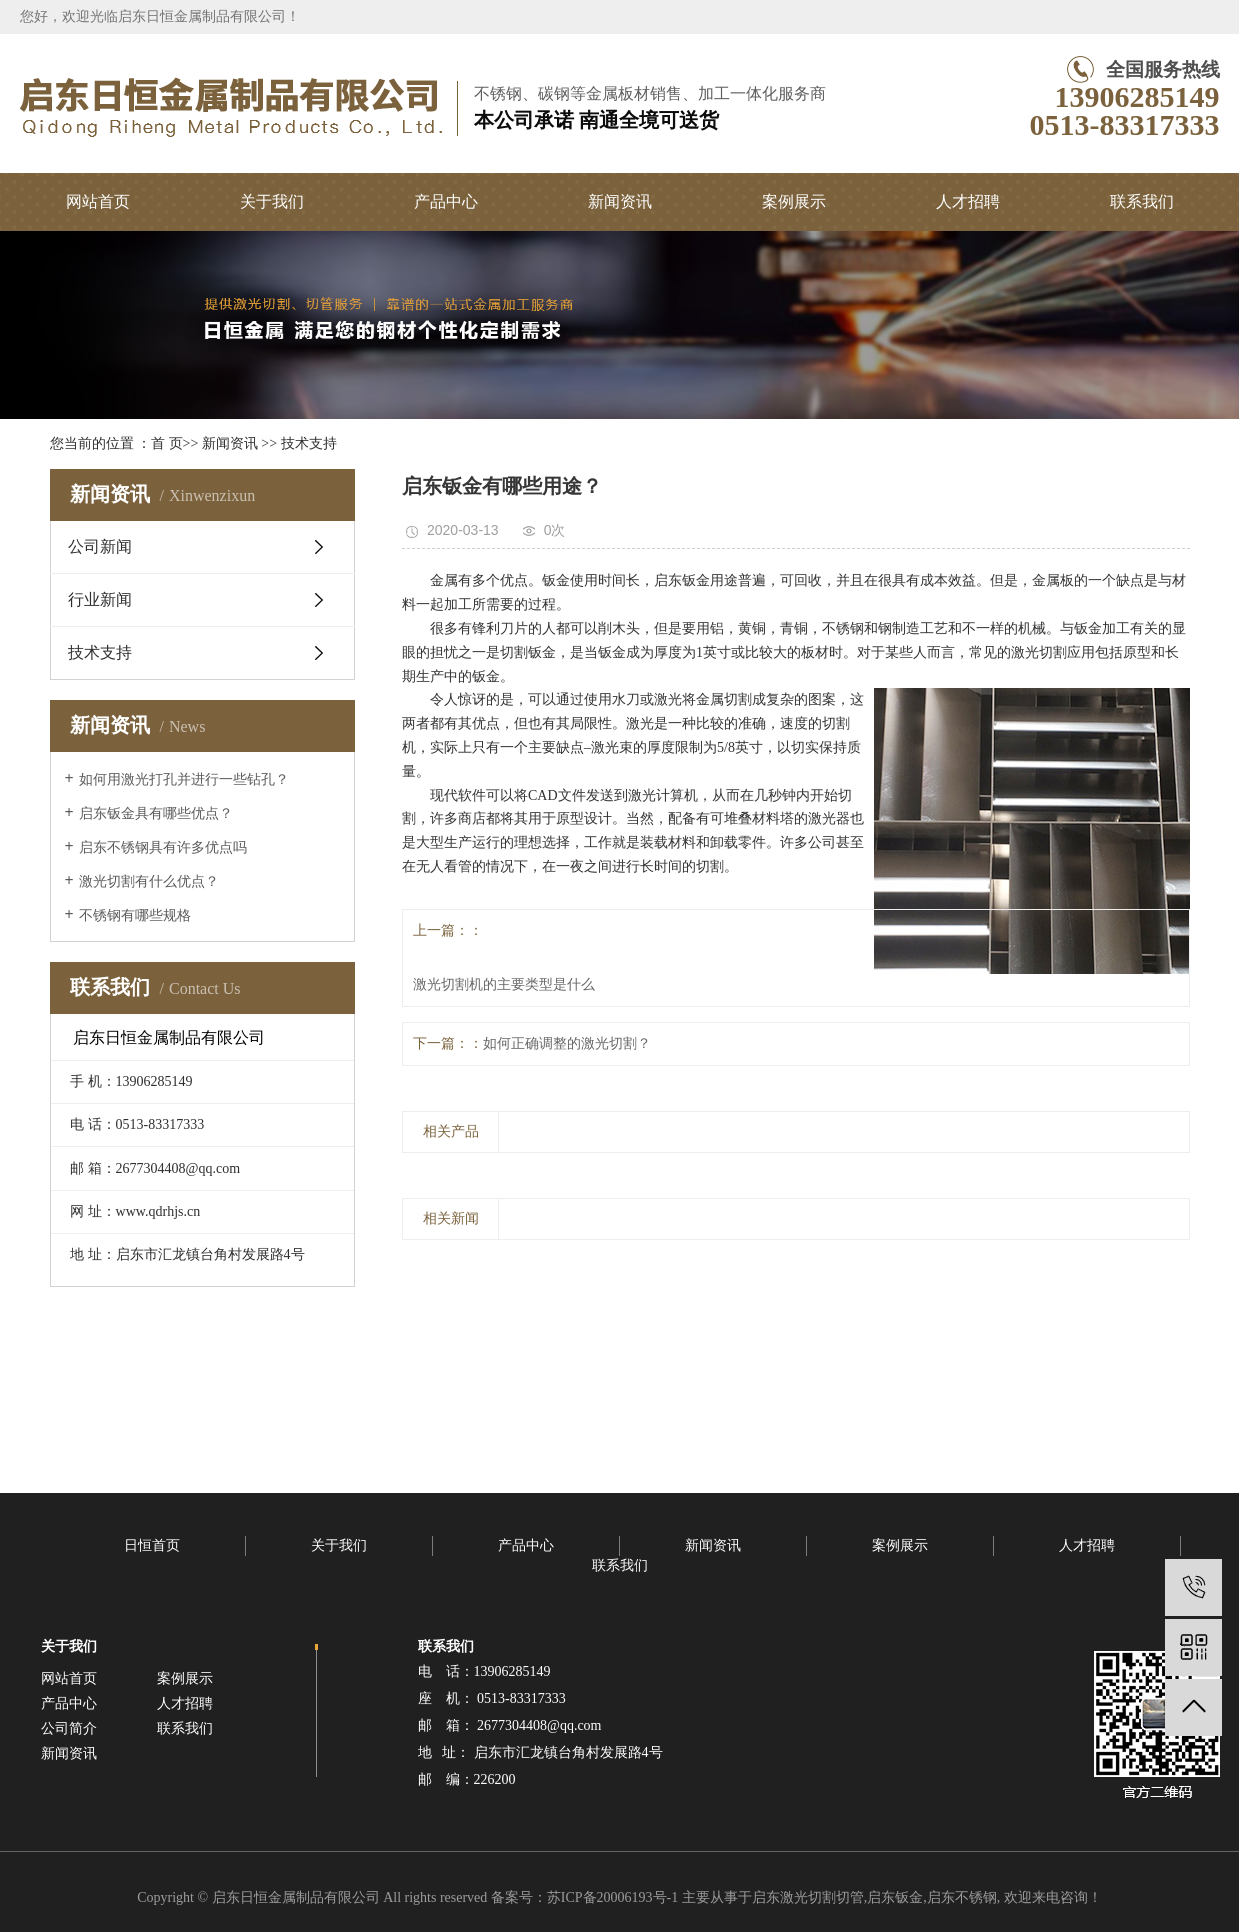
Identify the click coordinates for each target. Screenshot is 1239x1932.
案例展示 (794, 201)
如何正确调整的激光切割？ (567, 1043)
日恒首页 (152, 1545)
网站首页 (98, 201)
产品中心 (446, 201)
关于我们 (272, 201)
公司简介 (69, 1728)
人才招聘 (968, 201)
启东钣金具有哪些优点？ (156, 813)
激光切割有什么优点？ (149, 881)
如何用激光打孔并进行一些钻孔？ (184, 779)
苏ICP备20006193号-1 (612, 1897)
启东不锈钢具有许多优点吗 (163, 847)
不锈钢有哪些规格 (135, 915)
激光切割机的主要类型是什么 (504, 984)
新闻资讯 (620, 201)
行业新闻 (100, 599)
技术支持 (309, 443)
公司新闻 (100, 546)
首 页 (167, 443)
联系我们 (1142, 201)
